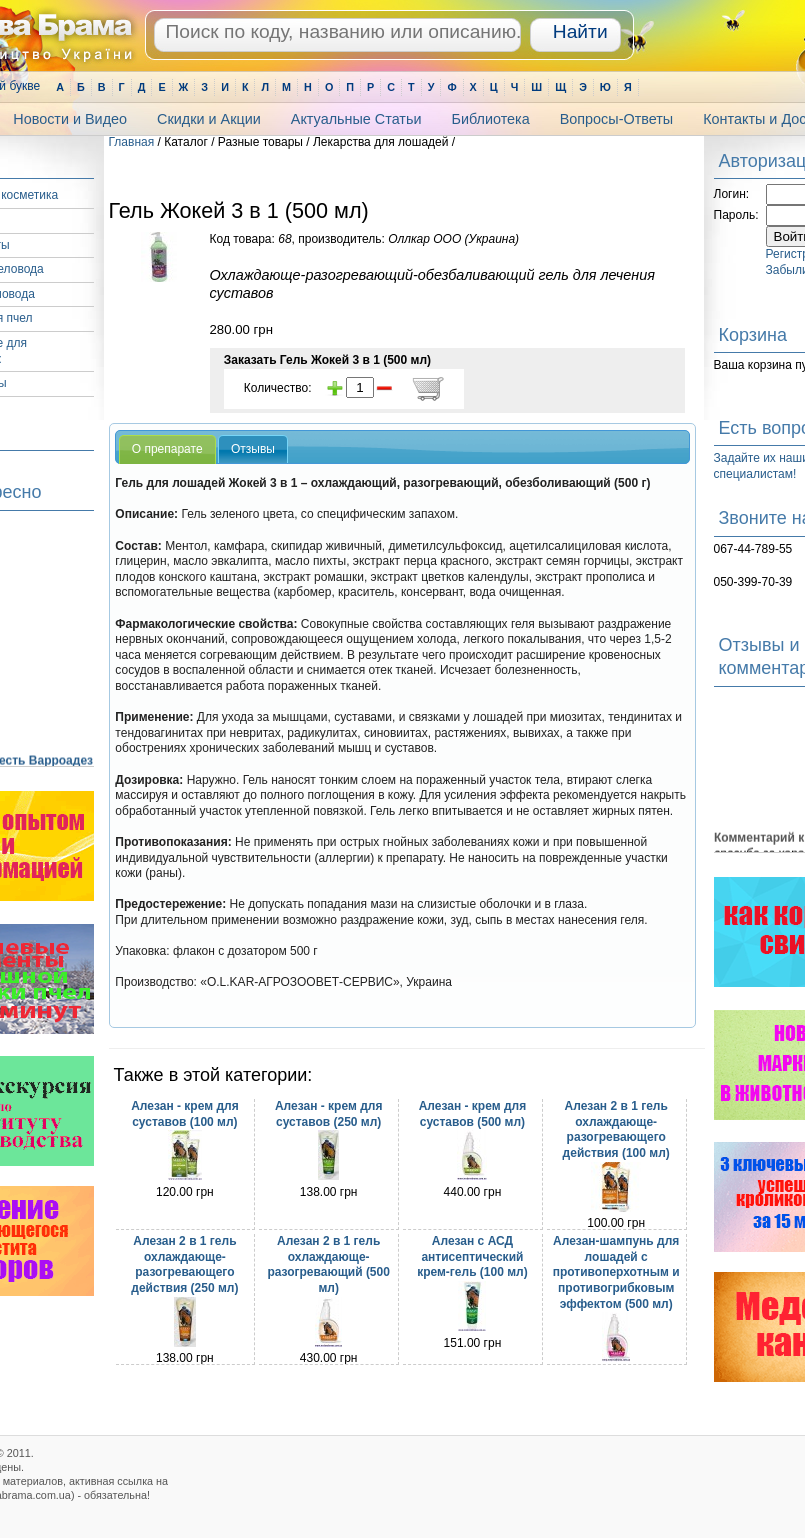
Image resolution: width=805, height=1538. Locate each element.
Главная (132, 142)
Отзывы (253, 449)
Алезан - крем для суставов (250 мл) (329, 1114)
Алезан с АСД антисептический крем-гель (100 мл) (472, 1256)
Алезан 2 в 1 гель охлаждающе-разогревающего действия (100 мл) (616, 1129)
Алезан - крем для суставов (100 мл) (185, 1114)
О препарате (167, 449)
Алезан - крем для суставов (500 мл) (473, 1114)
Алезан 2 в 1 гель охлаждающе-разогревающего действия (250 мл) (184, 1264)
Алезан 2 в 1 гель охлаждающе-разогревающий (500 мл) (328, 1264)
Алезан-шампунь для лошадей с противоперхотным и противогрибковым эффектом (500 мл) (616, 1272)
